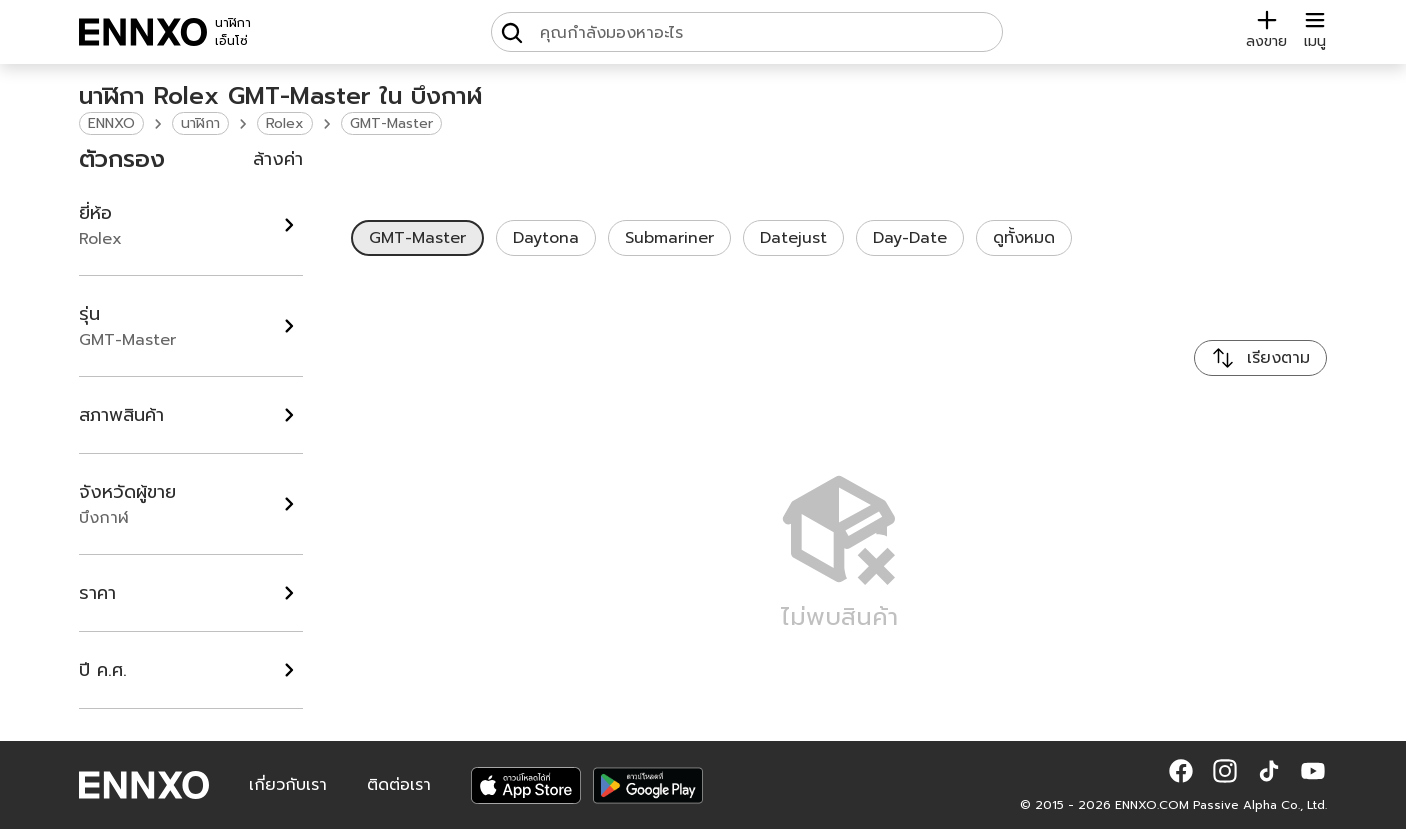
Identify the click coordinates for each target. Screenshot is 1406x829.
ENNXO (111, 123)
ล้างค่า (278, 159)
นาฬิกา (200, 123)
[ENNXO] (143, 32)
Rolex (285, 123)
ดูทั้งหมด (1024, 238)
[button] (1181, 771)
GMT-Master (391, 123)
